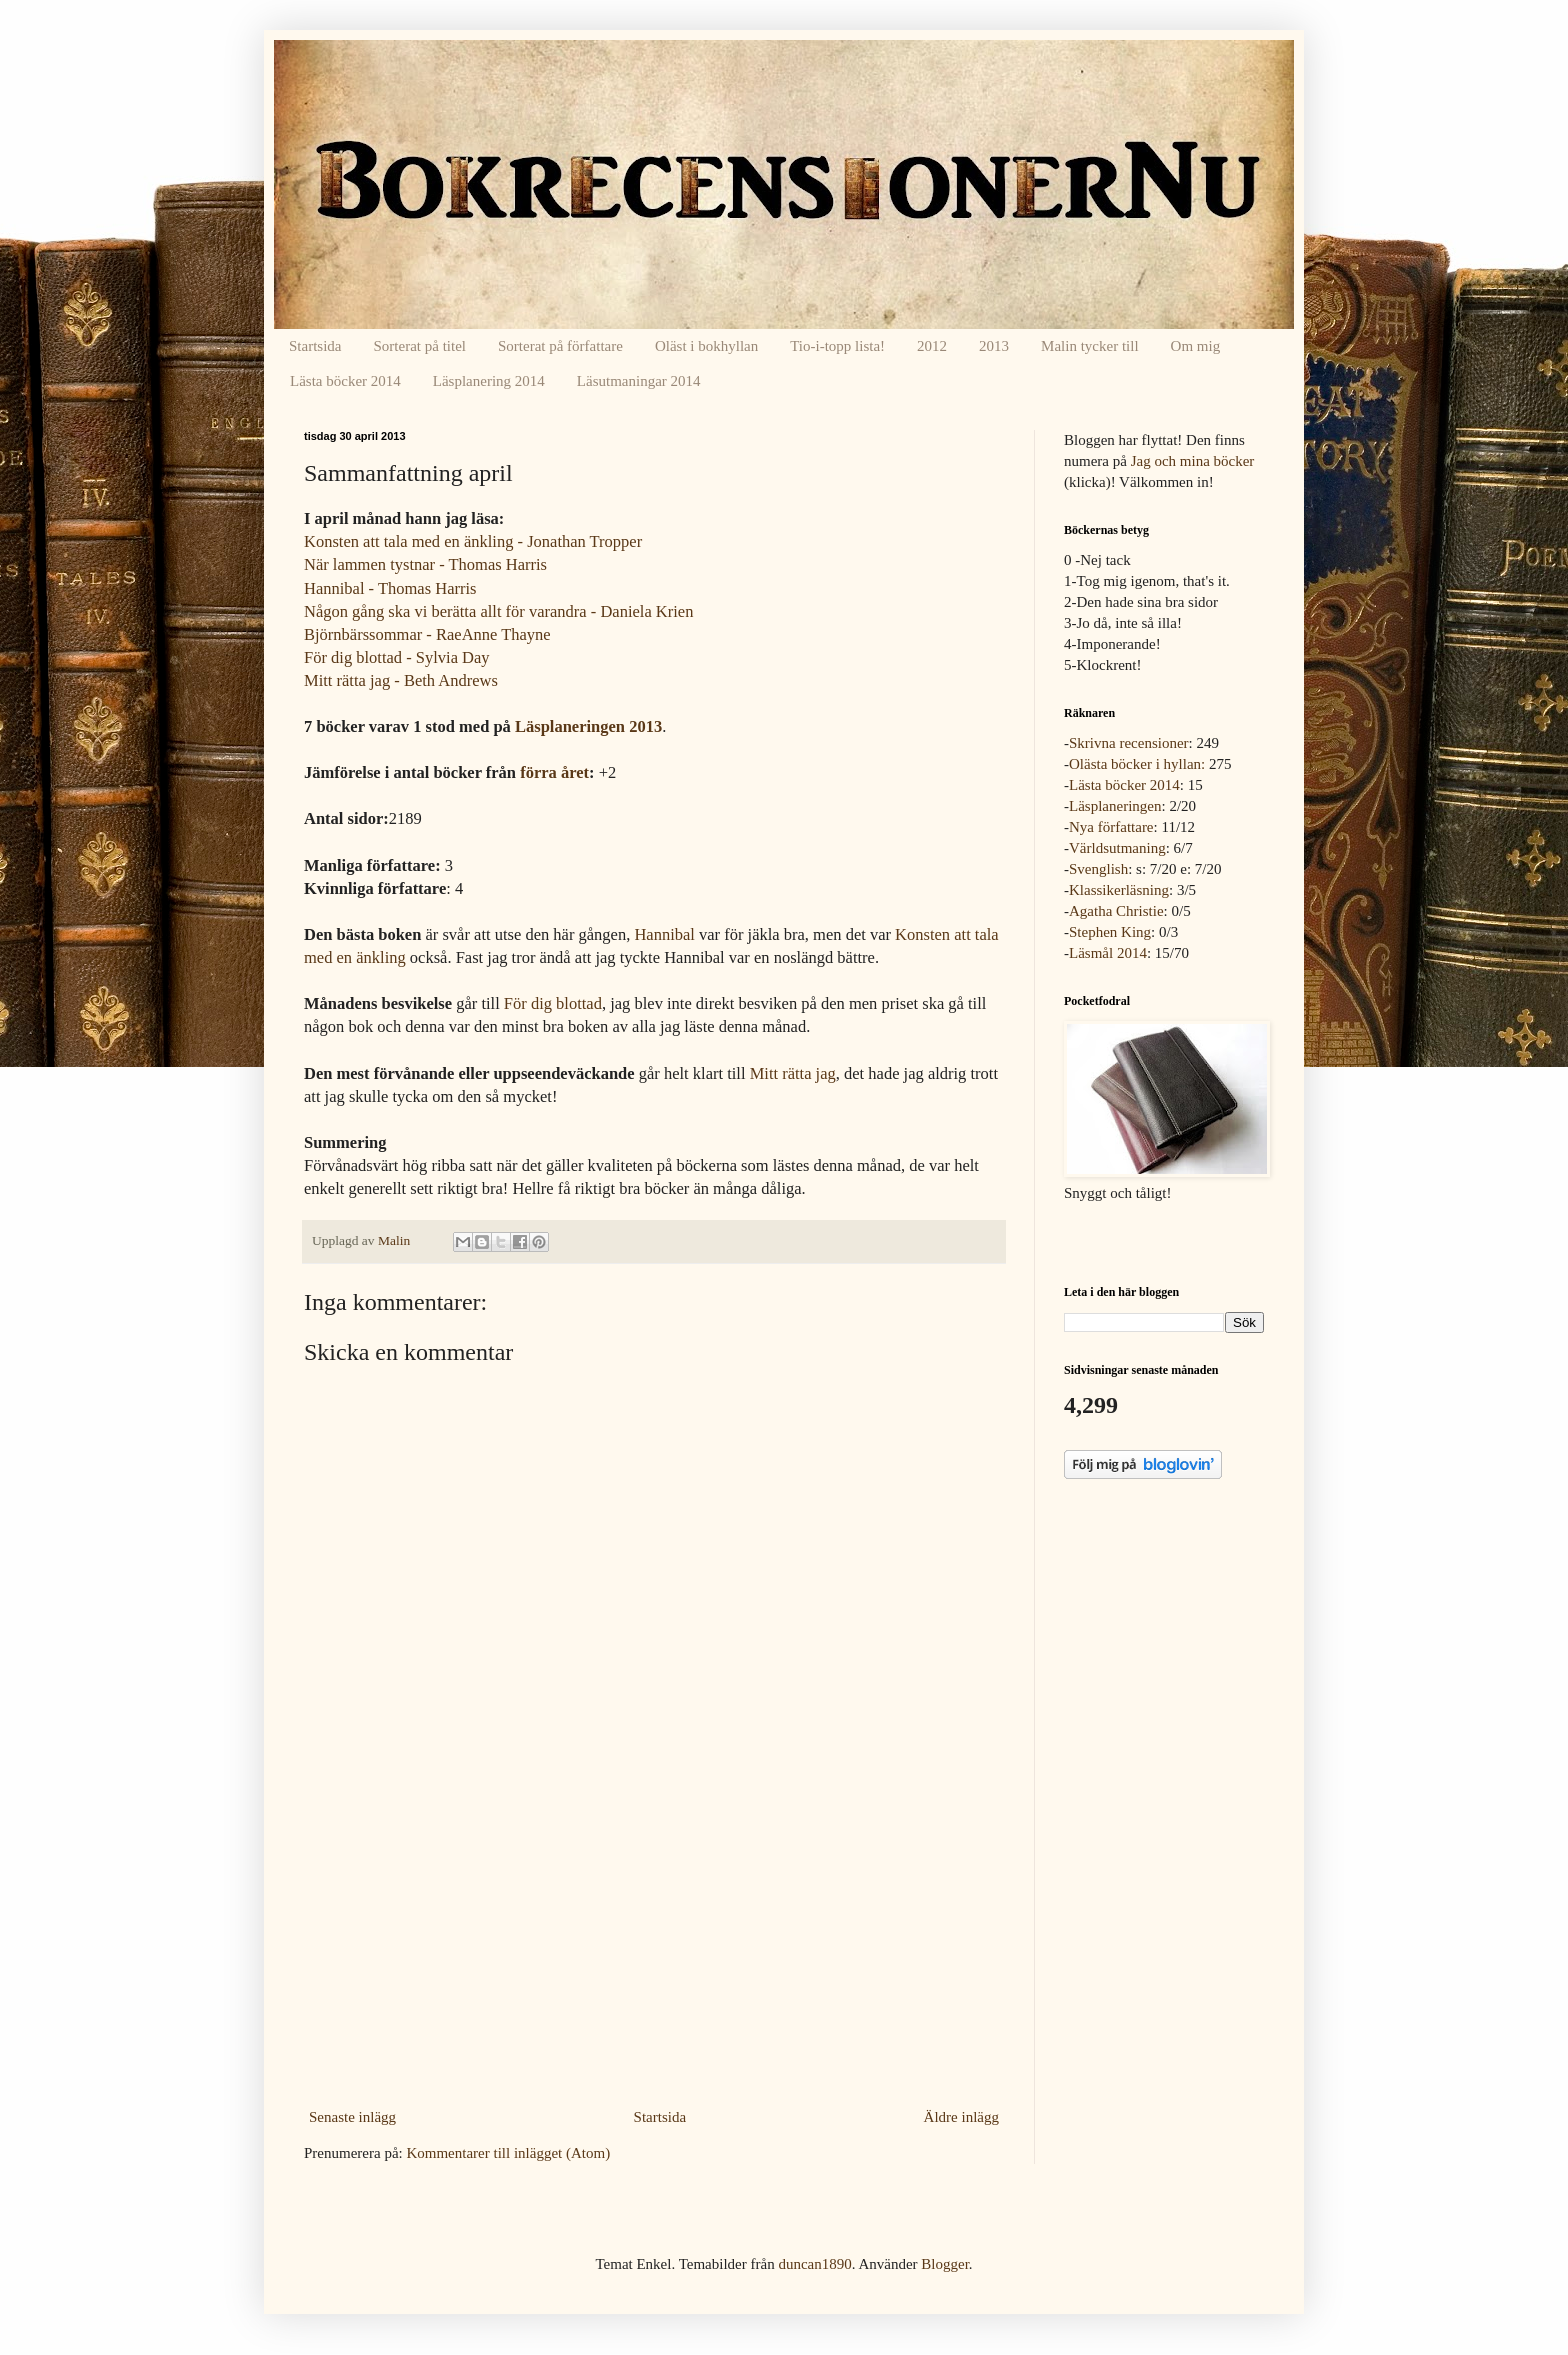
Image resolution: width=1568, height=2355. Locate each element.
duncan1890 (814, 2264)
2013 (994, 346)
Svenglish (1098, 869)
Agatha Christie (1116, 911)
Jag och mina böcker (1193, 461)
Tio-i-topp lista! (837, 346)
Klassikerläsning (1119, 890)
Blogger (945, 2264)
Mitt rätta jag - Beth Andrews (401, 680)
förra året (554, 772)
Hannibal (664, 934)
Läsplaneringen (1115, 806)
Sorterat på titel (420, 346)
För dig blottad (553, 1003)
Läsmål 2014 (1108, 953)
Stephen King (1110, 932)
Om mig (1196, 346)
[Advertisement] (654, 1952)
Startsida (315, 346)
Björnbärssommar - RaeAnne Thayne (427, 634)
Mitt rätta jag (793, 1073)
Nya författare (1111, 827)
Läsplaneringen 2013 (588, 726)
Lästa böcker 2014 (345, 381)
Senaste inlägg (352, 2117)
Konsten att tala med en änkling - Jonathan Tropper (473, 541)
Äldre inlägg (961, 2117)
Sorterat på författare (560, 346)
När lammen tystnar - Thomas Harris (425, 564)
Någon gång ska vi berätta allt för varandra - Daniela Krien (498, 611)
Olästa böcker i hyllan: (1137, 764)
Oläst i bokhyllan (706, 346)
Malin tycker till (1089, 346)
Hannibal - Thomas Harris (390, 588)
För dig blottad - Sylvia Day (397, 657)
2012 (932, 346)
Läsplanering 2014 (489, 381)
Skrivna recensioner (1129, 743)
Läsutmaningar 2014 (639, 381)
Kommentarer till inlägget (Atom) (508, 2153)
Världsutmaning (1117, 848)
